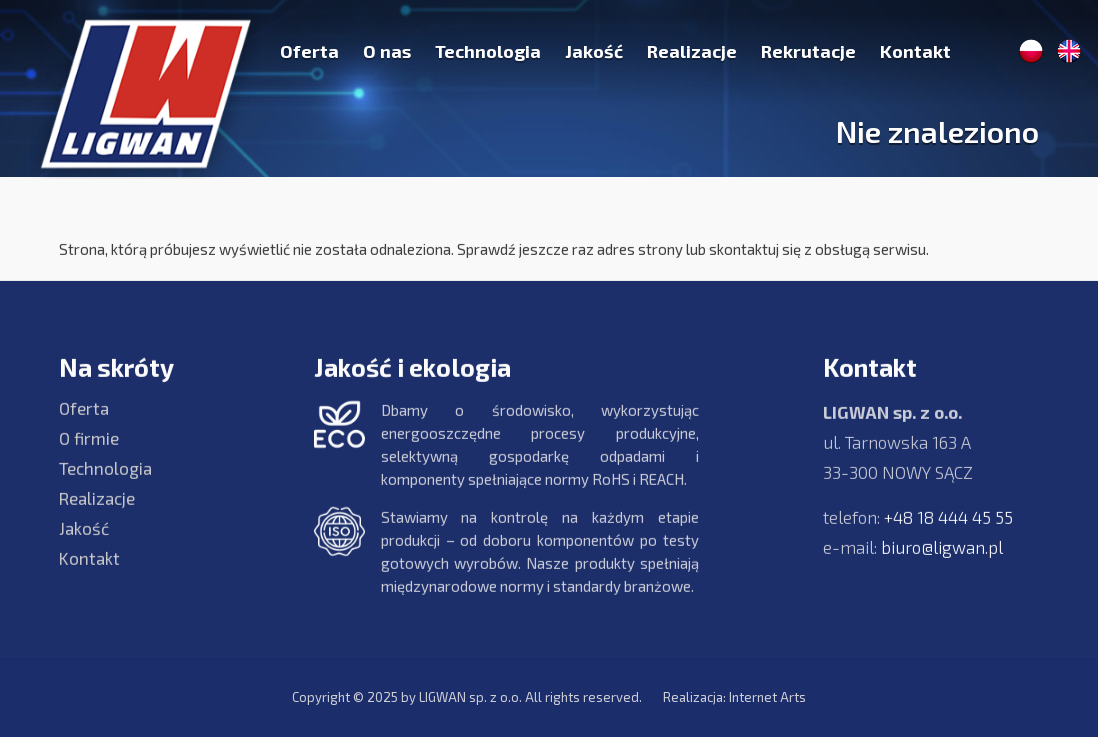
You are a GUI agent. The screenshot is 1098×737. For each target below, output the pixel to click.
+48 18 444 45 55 (948, 528)
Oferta (309, 51)
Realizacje (692, 51)
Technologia (488, 51)
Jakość (594, 51)
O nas (387, 51)
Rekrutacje (808, 51)
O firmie (89, 449)
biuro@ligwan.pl (942, 558)
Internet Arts (767, 697)
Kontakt (915, 51)
